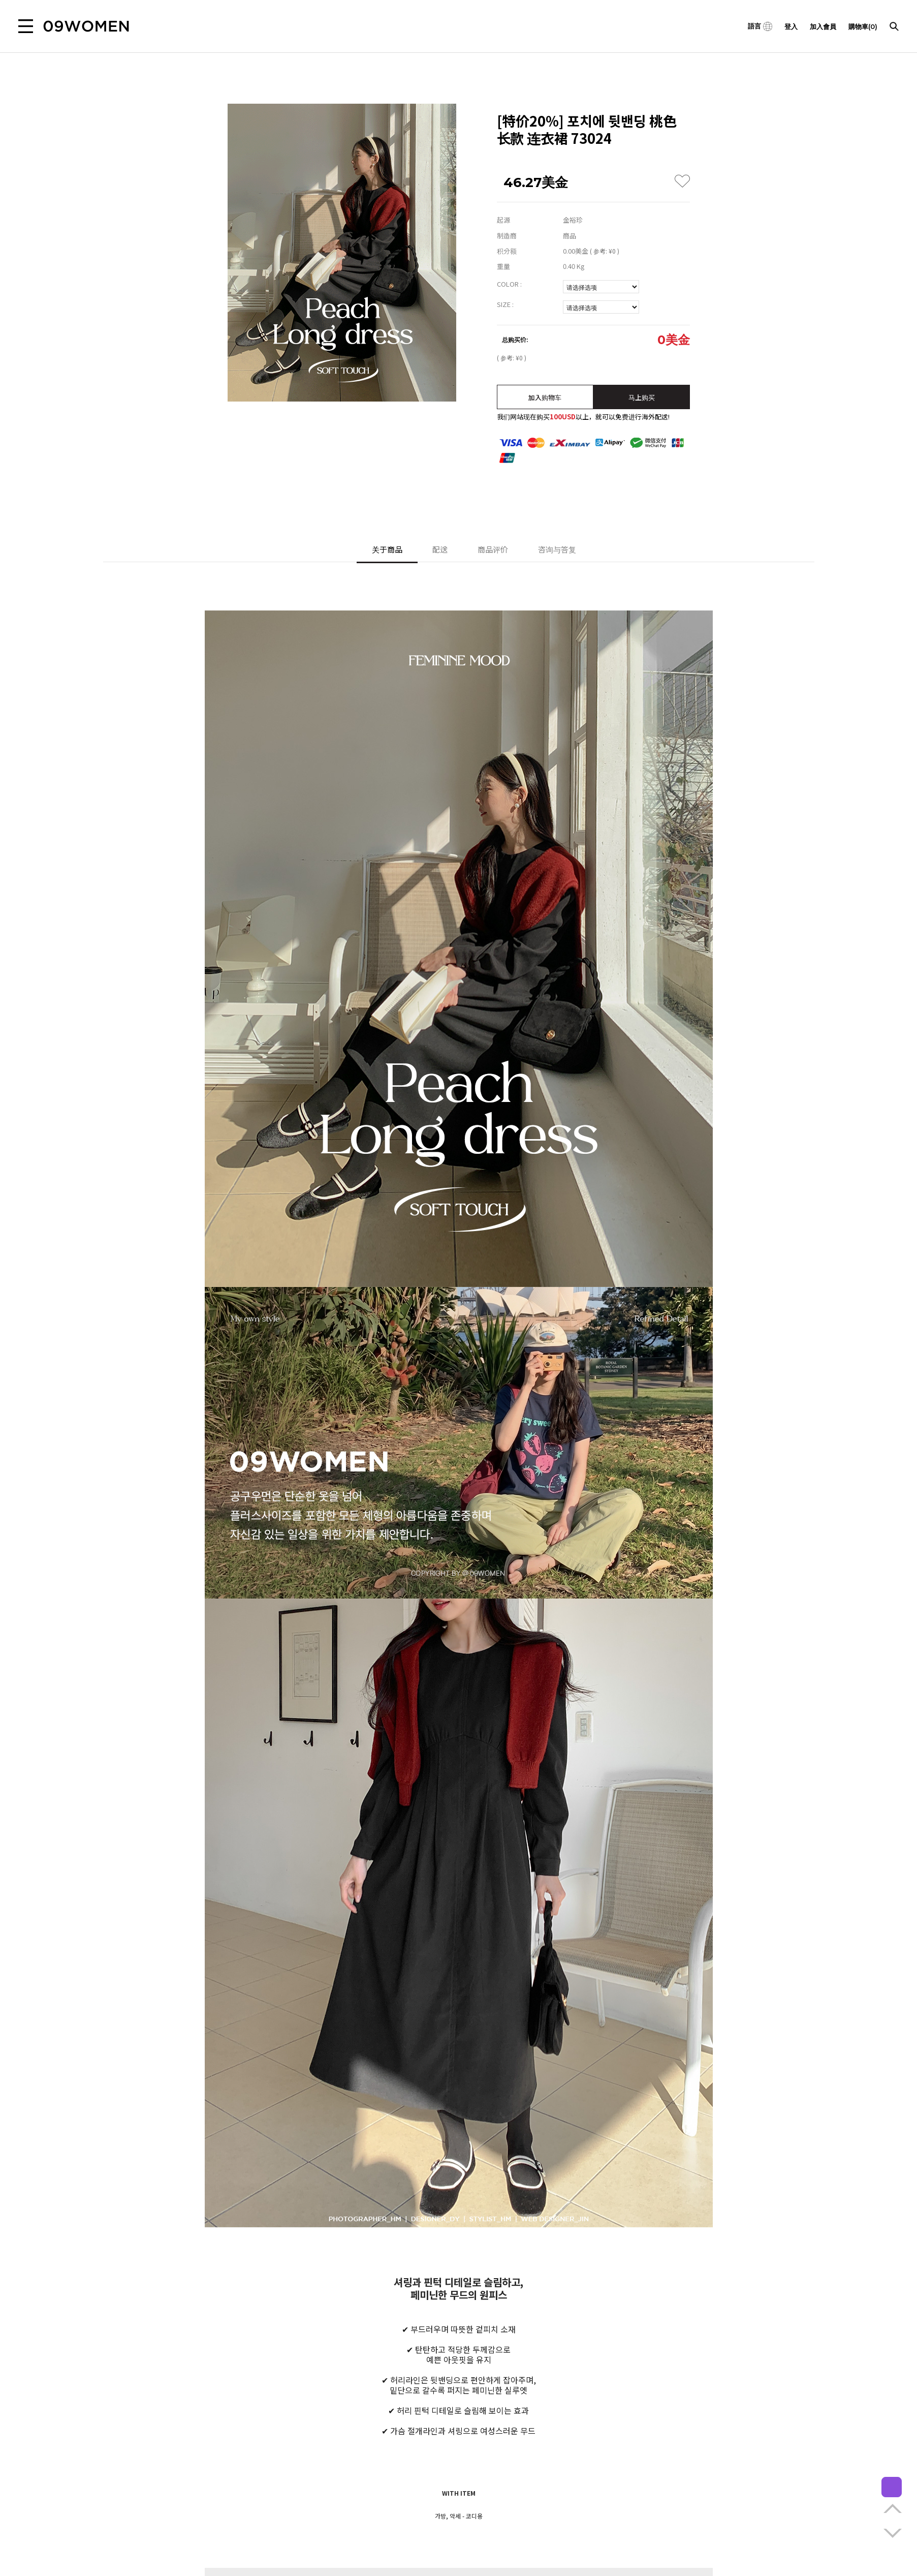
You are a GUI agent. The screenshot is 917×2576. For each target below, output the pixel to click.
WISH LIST (682, 181)
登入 (791, 26)
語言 (760, 26)
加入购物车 (544, 397)
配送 (440, 549)
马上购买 (641, 397)
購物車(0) (862, 26)
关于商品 (387, 549)
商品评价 (493, 549)
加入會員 (823, 26)
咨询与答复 (557, 549)
